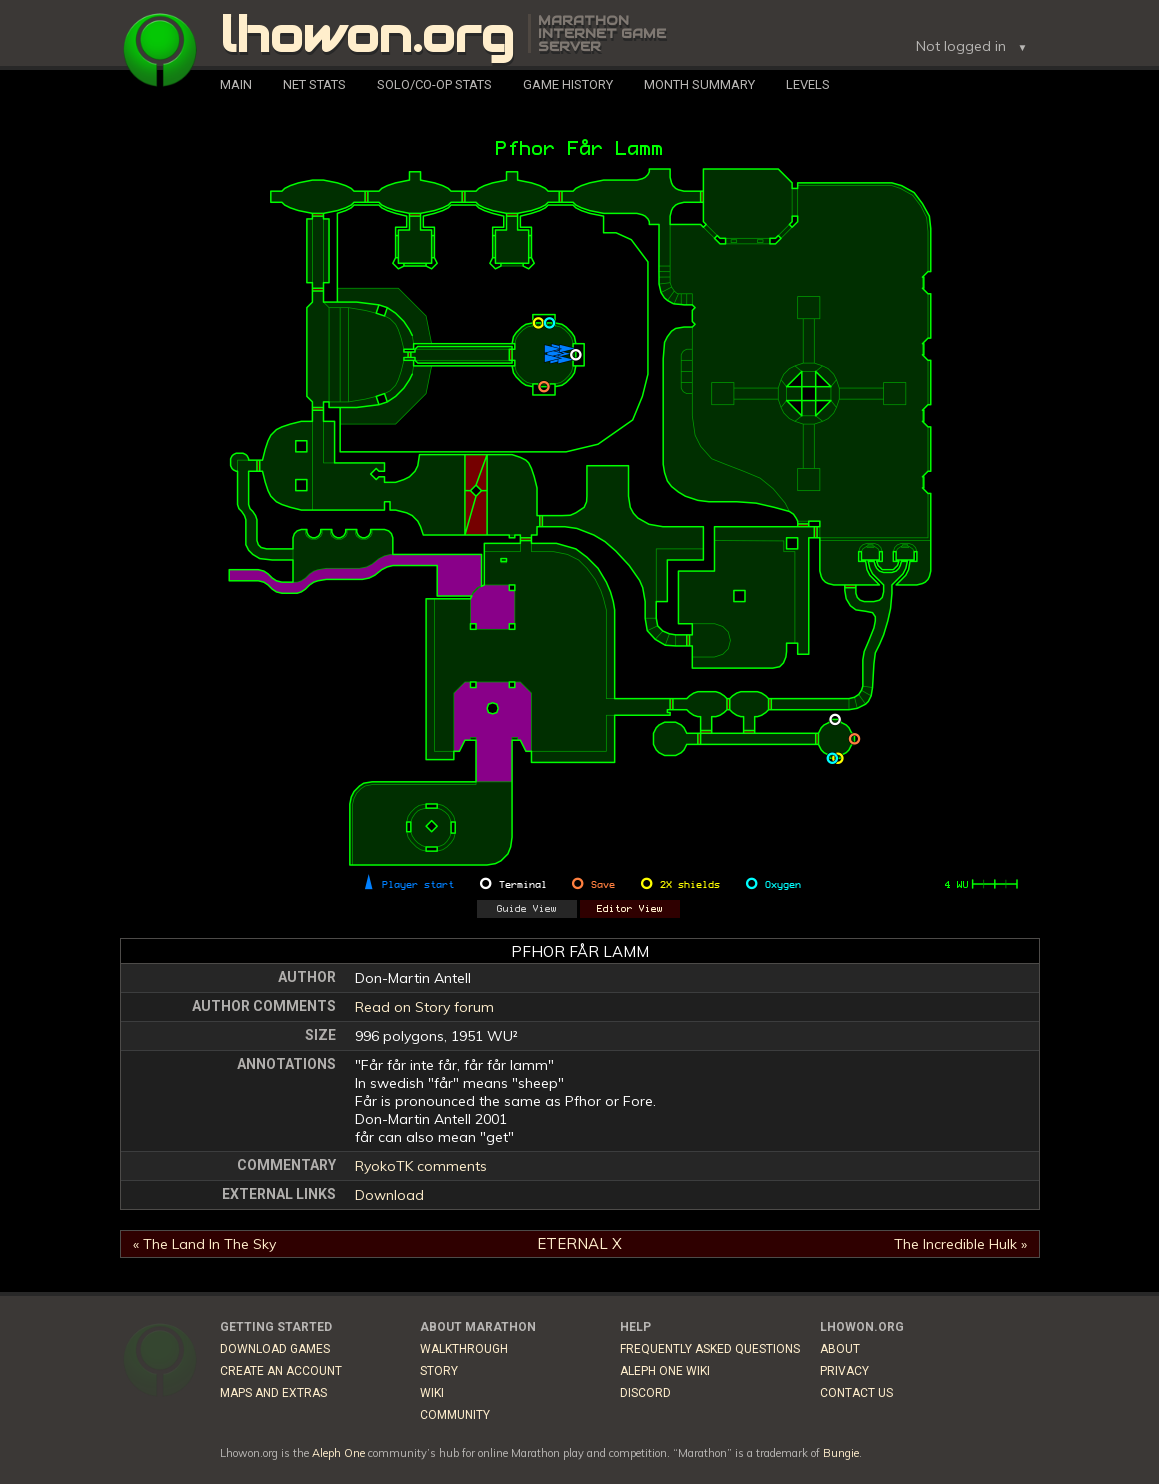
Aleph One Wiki (665, 1371)
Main (236, 84)
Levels (808, 84)
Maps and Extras (273, 1393)
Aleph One (338, 1453)
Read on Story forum (424, 1007)
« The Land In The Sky (204, 1244)
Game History (568, 84)
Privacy (844, 1371)
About (840, 1349)
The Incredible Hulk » (960, 1244)
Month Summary (699, 84)
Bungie (841, 1453)
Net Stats (314, 84)
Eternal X (579, 1243)
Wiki (432, 1393)
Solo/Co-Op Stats (434, 84)
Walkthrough (464, 1349)
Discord (645, 1393)
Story (439, 1371)
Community (455, 1415)
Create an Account (281, 1371)
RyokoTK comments (421, 1166)
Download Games (275, 1349)
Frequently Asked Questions (710, 1349)
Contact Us (856, 1393)
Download (389, 1195)
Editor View (630, 909)
